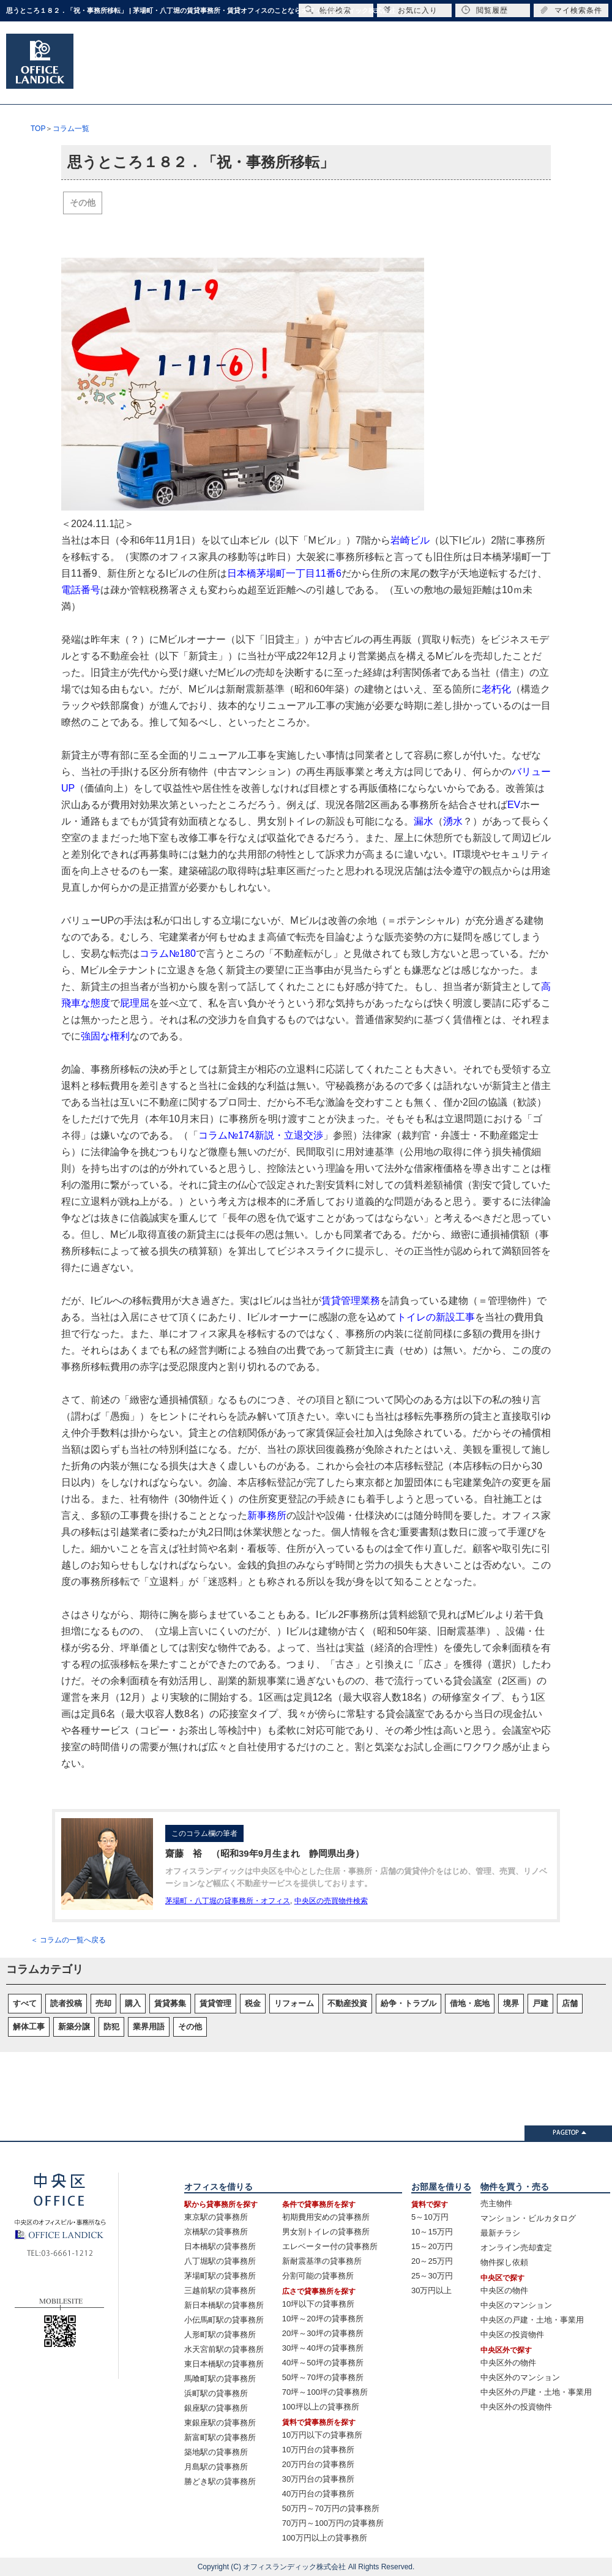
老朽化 (496, 689)
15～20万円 (432, 2246)
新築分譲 (74, 2026)
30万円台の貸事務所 (318, 2479)
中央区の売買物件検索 (331, 1900)
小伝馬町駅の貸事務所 (224, 2319)
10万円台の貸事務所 (318, 2449)
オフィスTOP (119, 77)
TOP (38, 128)
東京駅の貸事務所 (216, 2217)
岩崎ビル (410, 540)
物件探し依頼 (504, 2262)
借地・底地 (470, 2003)
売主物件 (496, 2203)
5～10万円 (430, 2217)
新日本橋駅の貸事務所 (224, 2305)
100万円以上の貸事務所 (324, 2537)
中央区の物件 (504, 2290)
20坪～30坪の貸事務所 (323, 2333)
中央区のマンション (516, 2305)
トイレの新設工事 (436, 1317)
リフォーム (294, 2003)
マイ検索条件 (571, 10)
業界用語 (149, 2026)
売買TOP (272, 77)
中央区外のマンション (520, 2377)
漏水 (423, 821)
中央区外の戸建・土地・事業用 (536, 2392)
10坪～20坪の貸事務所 (323, 2318)
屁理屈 (134, 1003)
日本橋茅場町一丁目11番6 (284, 573)
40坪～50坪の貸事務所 (323, 2362)
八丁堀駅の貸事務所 (220, 2261)
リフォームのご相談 (404, 77)
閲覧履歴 (484, 10)
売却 (103, 2003)
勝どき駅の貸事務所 (220, 2481)
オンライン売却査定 (516, 2247)
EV (513, 804)
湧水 (453, 821)
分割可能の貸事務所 (318, 2275)
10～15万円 (432, 2231)
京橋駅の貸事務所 (216, 2231)
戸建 (540, 2003)
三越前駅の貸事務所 (220, 2290)
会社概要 (524, 77)
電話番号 (80, 590)
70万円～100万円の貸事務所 (333, 2523)
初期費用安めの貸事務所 (326, 2217)
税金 (253, 2003)
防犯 (111, 2026)
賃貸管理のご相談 (466, 77)
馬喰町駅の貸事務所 (220, 2378)
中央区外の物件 (508, 2362)
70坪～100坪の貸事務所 (325, 2392)
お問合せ (578, 77)
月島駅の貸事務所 (216, 2466)
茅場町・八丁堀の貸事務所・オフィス (227, 1900)
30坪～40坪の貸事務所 (323, 2348)
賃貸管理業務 (350, 1300)
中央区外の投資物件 (516, 2406)
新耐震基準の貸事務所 (322, 2261)
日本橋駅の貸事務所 (220, 2246)
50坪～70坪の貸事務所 (323, 2377)
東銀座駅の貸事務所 (220, 2422)
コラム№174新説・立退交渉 (260, 1135)
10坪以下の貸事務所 (318, 2303)
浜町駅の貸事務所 (216, 2393)
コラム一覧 (71, 128)
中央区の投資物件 (512, 2334)
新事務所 (266, 1515)
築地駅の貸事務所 (216, 2452)
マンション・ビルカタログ (528, 2218)
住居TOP (195, 77)
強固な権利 (105, 1036)
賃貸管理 (215, 2003)
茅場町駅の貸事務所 (220, 2275)
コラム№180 (168, 953)
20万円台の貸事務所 (318, 2464)
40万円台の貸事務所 (318, 2493)
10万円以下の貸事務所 (322, 2434)
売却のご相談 (341, 77)
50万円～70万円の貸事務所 (330, 2508)
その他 (82, 203)
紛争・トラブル (408, 2003)
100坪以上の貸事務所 (320, 2406)
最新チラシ (500, 2232)
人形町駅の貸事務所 (220, 2334)
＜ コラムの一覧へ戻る (68, 1940)
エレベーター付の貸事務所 (330, 2246)
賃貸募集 (170, 2003)
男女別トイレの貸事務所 (326, 2231)
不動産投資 (347, 2003)
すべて (25, 2003)
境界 (511, 2003)
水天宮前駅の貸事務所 (224, 2349)
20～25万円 (432, 2261)
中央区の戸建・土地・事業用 (532, 2319)
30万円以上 (431, 2290)
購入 (133, 2003)
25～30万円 (432, 2275)
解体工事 (29, 2026)
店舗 (570, 2003)
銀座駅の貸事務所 (216, 2408)
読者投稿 (66, 2003)
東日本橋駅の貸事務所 (224, 2363)
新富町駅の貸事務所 (220, 2437)
